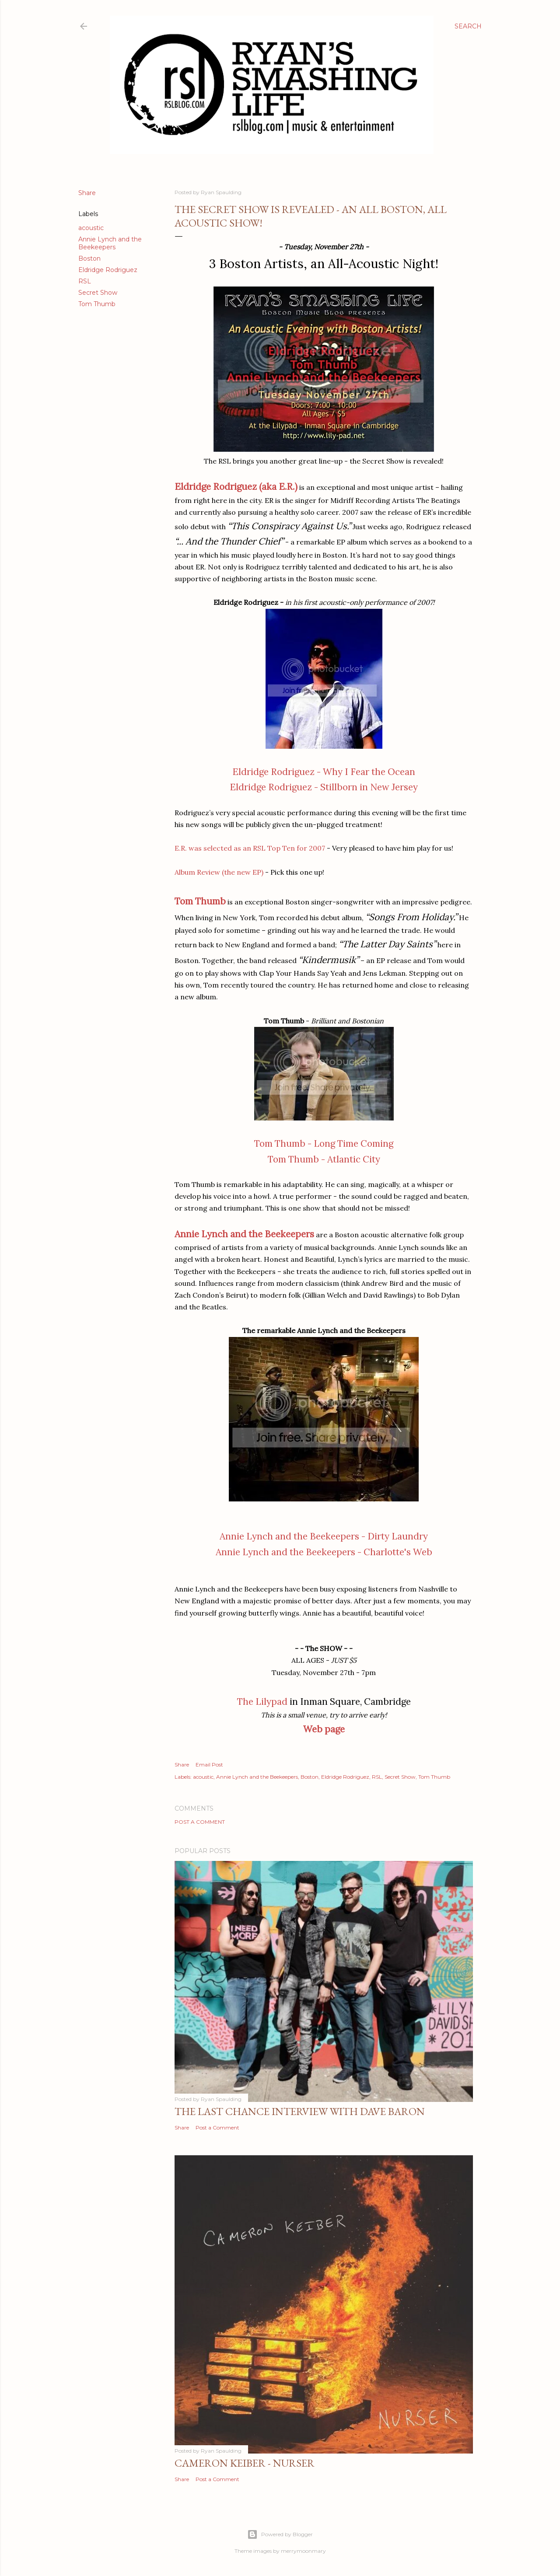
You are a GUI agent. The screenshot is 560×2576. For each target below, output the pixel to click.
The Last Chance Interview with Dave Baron (300, 2111)
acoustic (91, 228)
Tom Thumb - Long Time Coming (323, 1143)
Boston (89, 258)
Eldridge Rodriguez (107, 270)
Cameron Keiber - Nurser (245, 2463)
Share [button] (87, 193)
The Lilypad (262, 1701)
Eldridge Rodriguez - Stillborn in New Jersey (324, 787)
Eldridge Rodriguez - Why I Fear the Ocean (323, 772)
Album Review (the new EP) (219, 872)
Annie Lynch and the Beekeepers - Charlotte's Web (324, 1552)
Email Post (209, 1764)
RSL (84, 281)
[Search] (468, 26)
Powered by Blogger (280, 2534)
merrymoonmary (303, 2551)
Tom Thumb (97, 304)
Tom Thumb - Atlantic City (324, 1159)
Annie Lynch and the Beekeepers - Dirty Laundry (324, 1536)
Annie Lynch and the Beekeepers (110, 243)
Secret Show (97, 293)
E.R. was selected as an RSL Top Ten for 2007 (250, 848)
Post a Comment (200, 1822)
